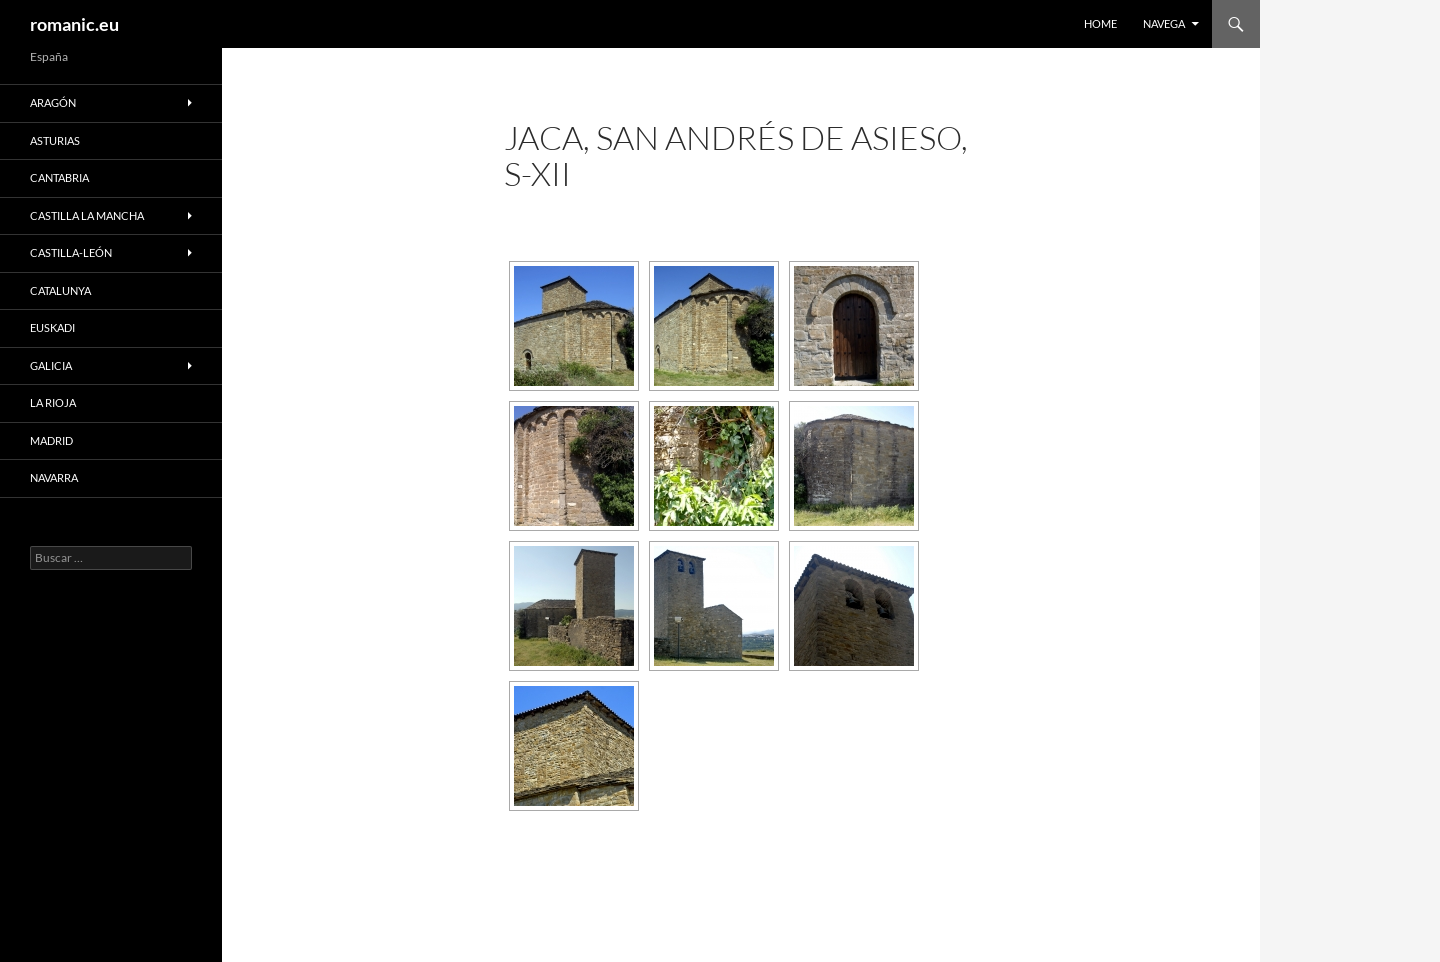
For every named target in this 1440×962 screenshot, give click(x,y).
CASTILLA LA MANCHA (87, 215)
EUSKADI (52, 327)
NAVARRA (54, 477)
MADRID (51, 440)
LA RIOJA (53, 402)
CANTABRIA (59, 177)
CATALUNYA (60, 290)
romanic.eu (74, 24)
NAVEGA (1164, 23)
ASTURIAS (55, 140)
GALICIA (51, 365)
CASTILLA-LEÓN (71, 252)
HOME (1100, 23)
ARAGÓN (53, 102)
